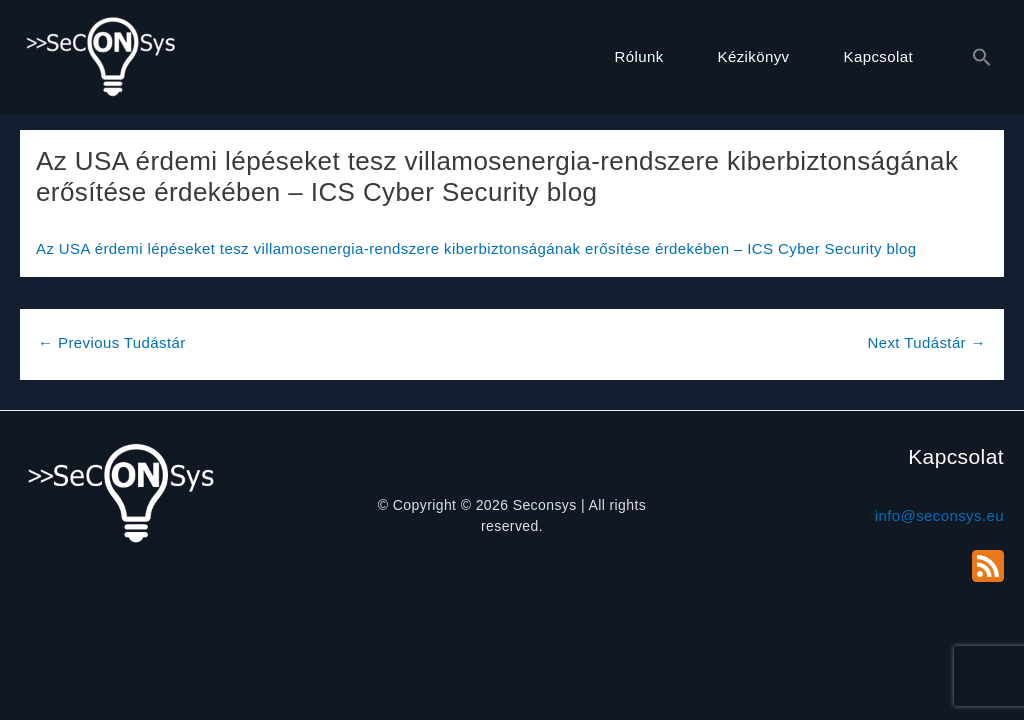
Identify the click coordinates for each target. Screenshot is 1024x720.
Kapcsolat (878, 56)
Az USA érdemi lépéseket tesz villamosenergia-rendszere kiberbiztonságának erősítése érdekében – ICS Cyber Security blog (476, 248)
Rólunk (638, 56)
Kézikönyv (754, 56)
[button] (972, 58)
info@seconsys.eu (939, 515)
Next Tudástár (926, 342)
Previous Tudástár (112, 342)
